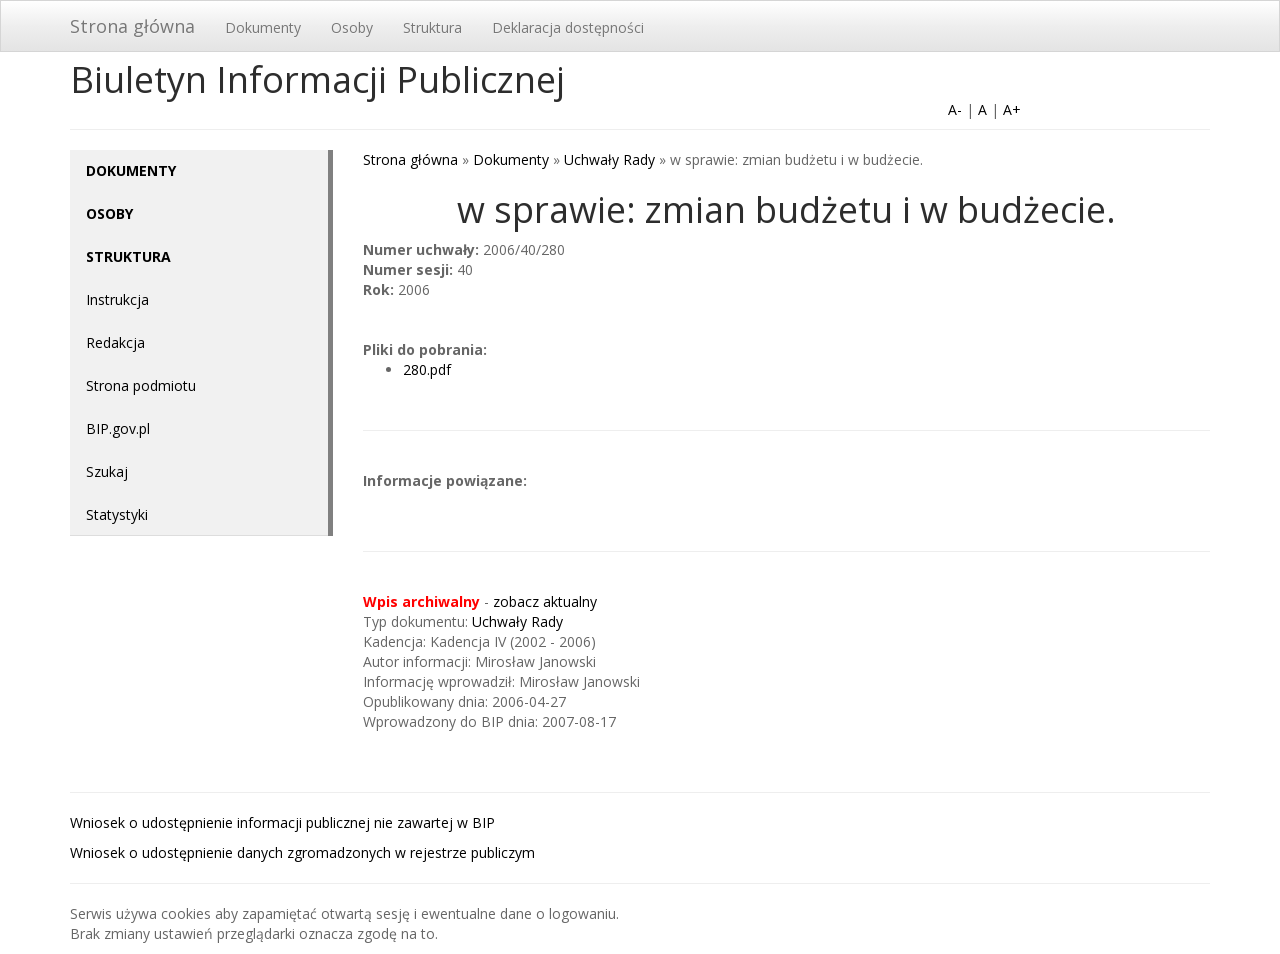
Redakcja (115, 342)
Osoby (352, 27)
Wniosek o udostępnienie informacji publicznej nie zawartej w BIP (282, 822)
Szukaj (107, 471)
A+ (1012, 109)
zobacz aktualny (545, 601)
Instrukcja (117, 299)
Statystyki (117, 514)
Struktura (432, 27)
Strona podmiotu (141, 385)
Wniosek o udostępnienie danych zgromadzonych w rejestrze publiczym (302, 852)
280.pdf (427, 369)
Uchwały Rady (609, 159)
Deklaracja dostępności (568, 27)
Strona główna (132, 26)
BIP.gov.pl (118, 428)
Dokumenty (263, 27)
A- (955, 109)
